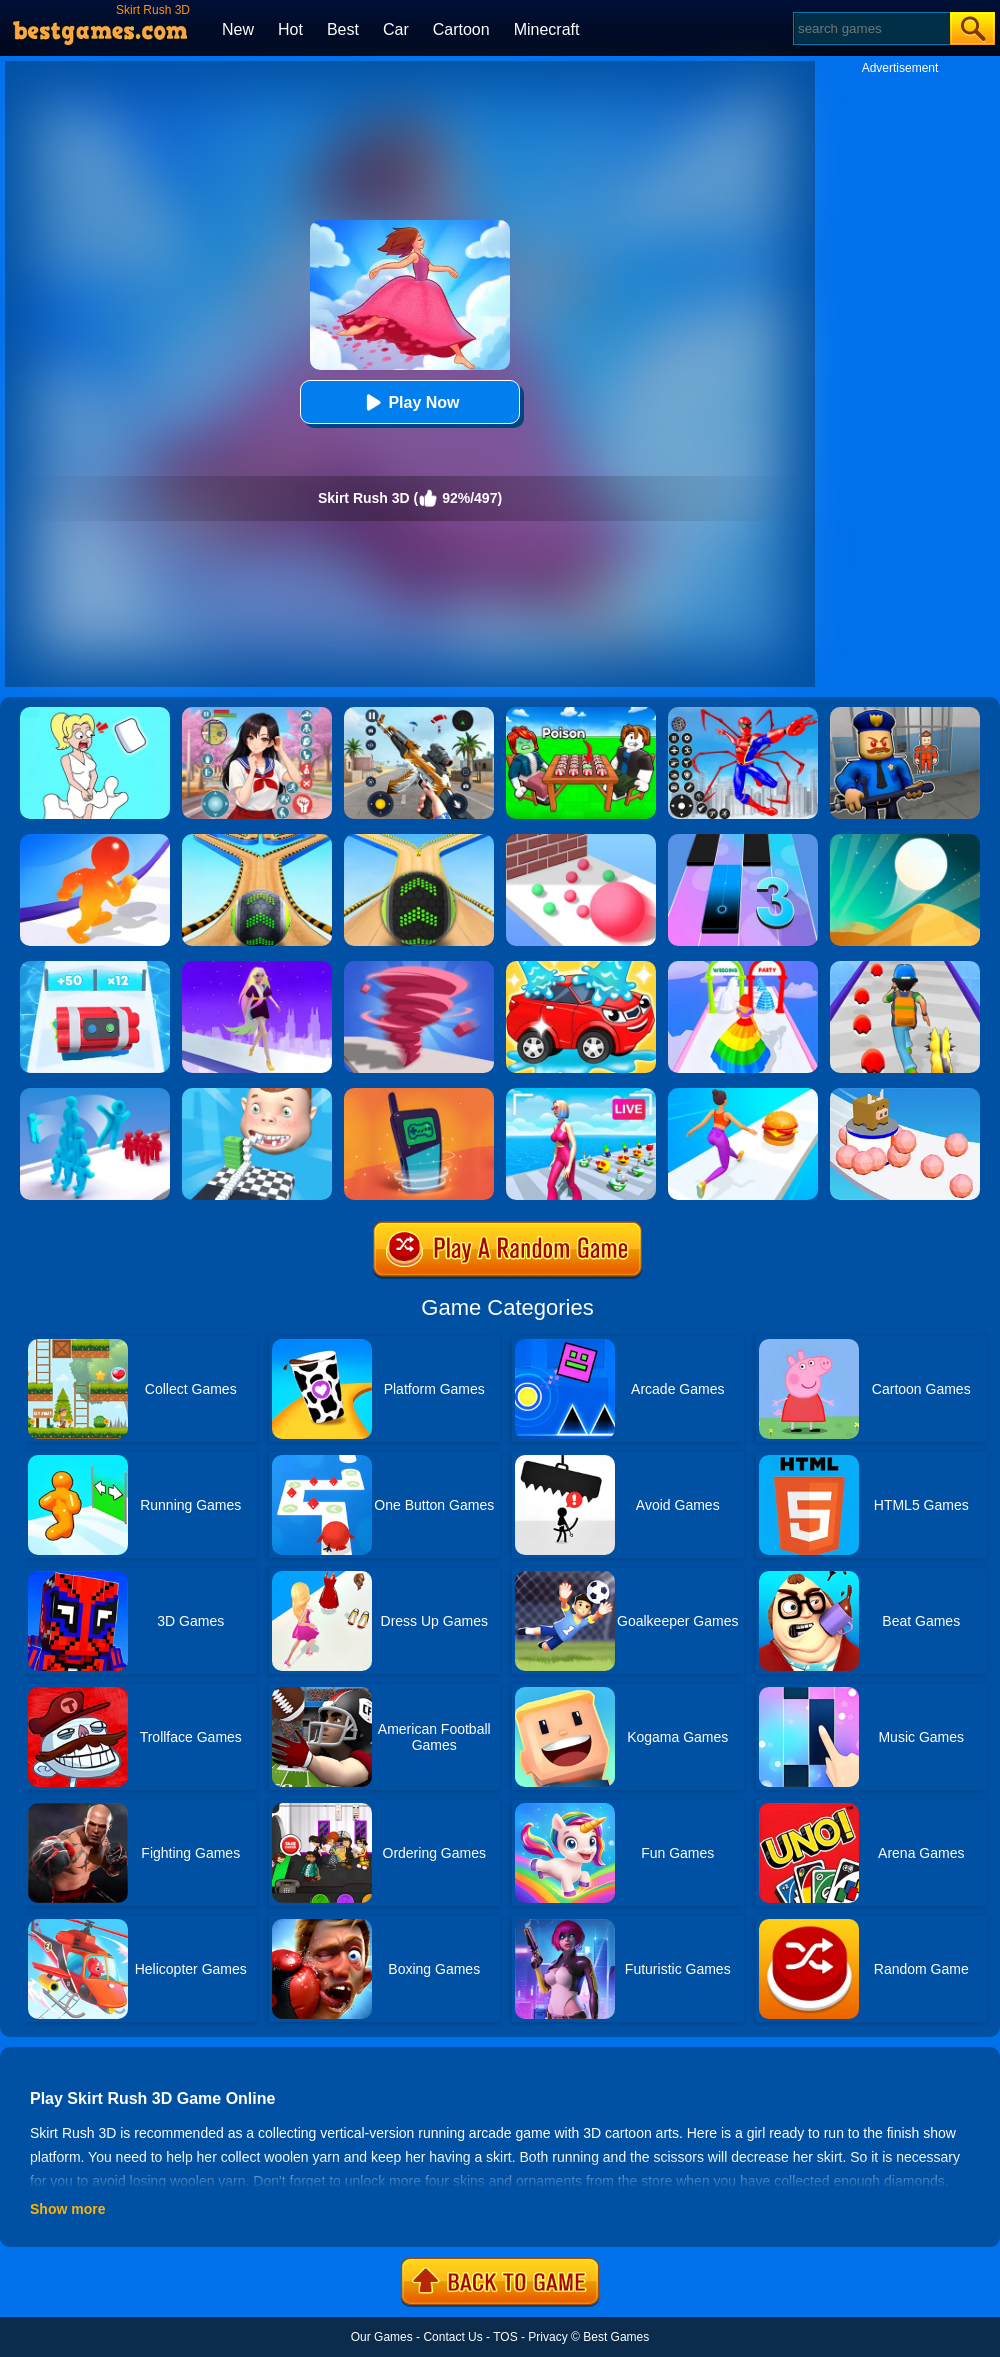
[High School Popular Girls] (257, 714)
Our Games (382, 2337)
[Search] (870, 28)
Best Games (616, 2337)
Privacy (547, 2337)
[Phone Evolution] (419, 1095)
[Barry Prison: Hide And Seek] (905, 714)
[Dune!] (905, 841)
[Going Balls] (419, 841)
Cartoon (461, 29)
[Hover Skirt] (743, 968)
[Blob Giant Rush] (95, 841)
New (238, 29)
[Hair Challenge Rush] (257, 968)
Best (343, 29)
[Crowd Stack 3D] (95, 1095)
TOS (505, 2337)
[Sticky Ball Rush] (905, 1095)
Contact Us (452, 2337)
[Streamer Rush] (581, 1095)
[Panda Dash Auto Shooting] (419, 714)
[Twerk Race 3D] (743, 1095)
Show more (67, 2209)
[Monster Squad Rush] (905, 968)
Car (396, 29)
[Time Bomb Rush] (95, 968)
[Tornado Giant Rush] (419, 968)
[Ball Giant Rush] (581, 841)
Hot (290, 29)
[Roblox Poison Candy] (581, 714)
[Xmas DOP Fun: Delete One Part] (95, 714)
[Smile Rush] (257, 1095)
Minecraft (547, 29)
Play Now (409, 402)
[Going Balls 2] (257, 841)
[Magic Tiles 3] (743, 841)
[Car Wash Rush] (581, 968)
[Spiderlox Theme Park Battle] (743, 714)
